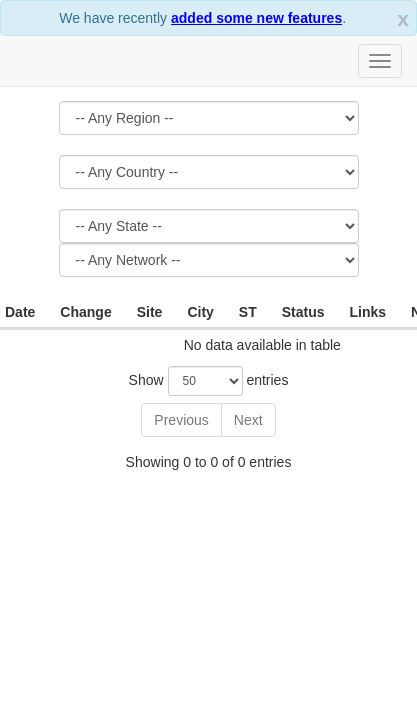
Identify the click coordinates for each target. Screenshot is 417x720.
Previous (181, 420)
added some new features (256, 18)
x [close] (403, 18)
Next (248, 420)
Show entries (209, 381)
